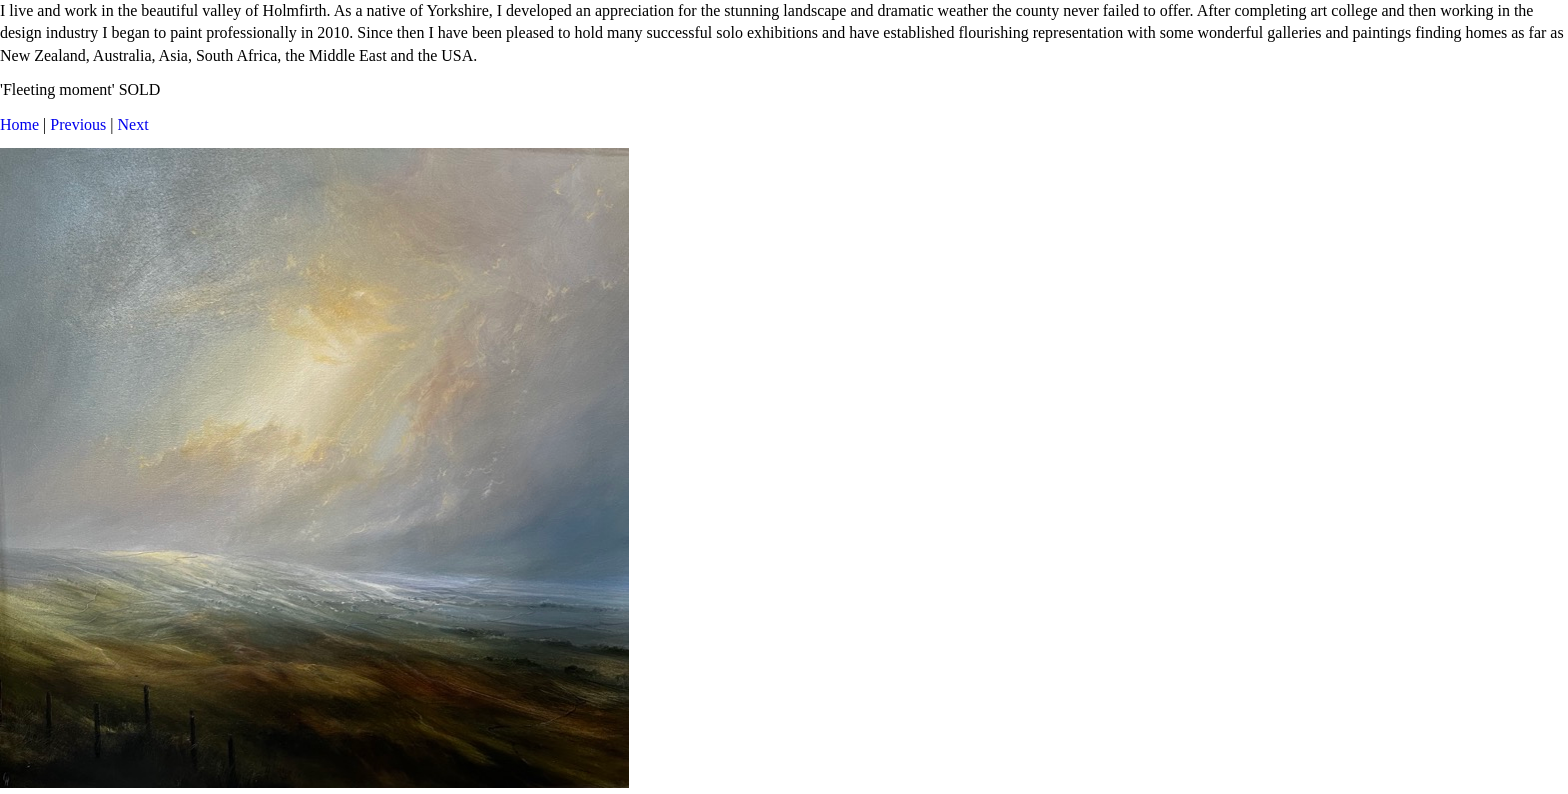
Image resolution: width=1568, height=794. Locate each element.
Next (133, 124)
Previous (78, 124)
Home (19, 124)
